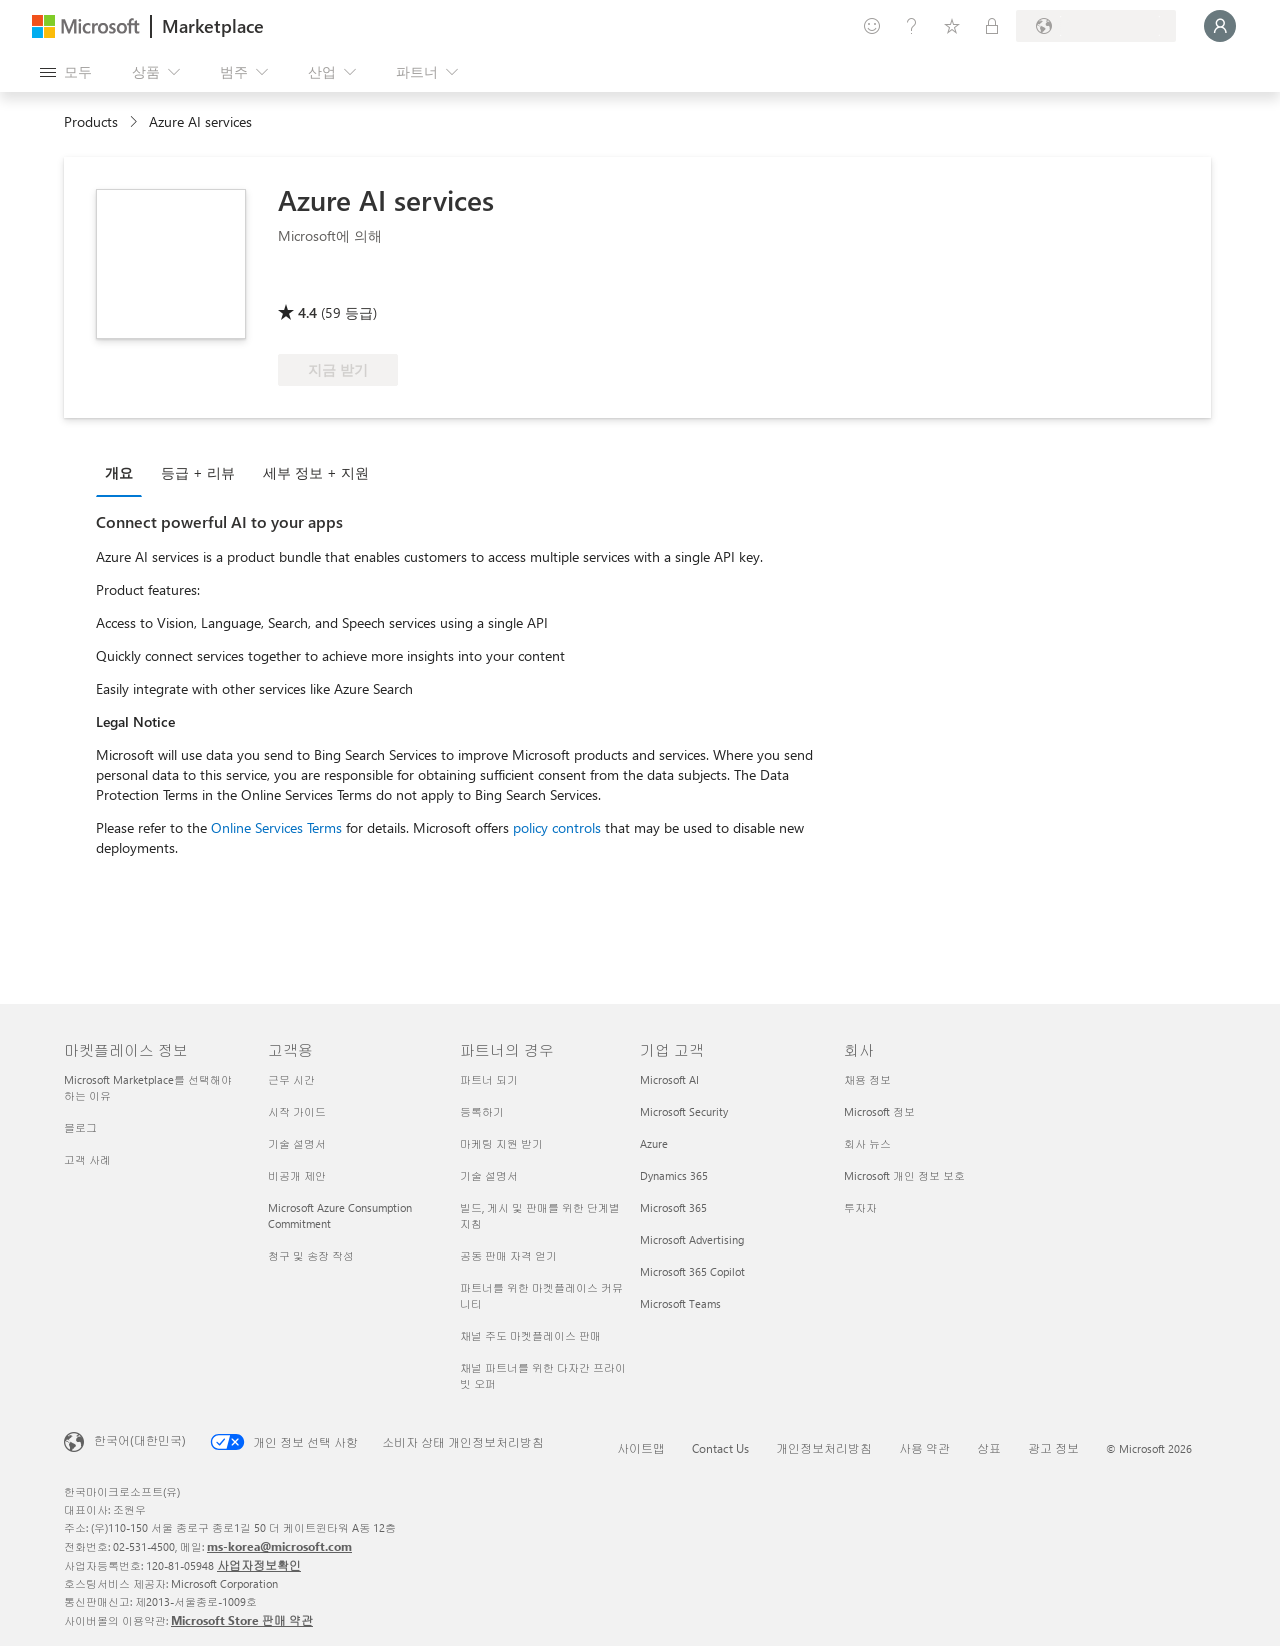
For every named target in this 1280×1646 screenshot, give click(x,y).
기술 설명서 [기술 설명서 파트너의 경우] (489, 1175)
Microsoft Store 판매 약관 (242, 1620)
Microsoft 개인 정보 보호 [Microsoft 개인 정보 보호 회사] (904, 1175)
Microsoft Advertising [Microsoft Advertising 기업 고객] (692, 1239)
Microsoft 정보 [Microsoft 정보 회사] (879, 1111)
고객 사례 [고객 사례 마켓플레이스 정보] (87, 1159)
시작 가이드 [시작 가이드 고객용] (297, 1111)
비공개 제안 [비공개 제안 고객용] (297, 1175)
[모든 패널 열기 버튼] (66, 72)
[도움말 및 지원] (912, 26)
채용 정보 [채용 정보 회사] (867, 1079)
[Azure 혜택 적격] (359, 284)
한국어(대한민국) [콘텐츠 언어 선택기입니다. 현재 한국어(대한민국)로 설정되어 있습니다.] (140, 1440)
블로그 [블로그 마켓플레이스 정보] (80, 1127)
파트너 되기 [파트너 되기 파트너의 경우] (489, 1079)
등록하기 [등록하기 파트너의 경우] (482, 1111)
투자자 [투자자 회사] (860, 1207)
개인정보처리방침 (824, 1448)
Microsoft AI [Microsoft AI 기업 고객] (669, 1079)
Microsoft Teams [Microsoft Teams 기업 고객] (680, 1303)
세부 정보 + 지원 (316, 472)
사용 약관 (924, 1448)
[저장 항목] (952, 26)
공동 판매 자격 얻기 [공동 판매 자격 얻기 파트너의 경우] (508, 1255)
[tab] (124, 472)
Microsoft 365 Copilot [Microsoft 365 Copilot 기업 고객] (692, 1271)
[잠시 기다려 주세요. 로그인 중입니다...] (1220, 26)
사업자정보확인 (259, 1565)
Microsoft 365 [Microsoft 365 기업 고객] (673, 1207)
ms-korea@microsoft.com (279, 1546)
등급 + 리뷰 (198, 472)
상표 (989, 1448)
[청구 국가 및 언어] (1096, 26)
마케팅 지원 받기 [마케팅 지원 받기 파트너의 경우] (501, 1143)
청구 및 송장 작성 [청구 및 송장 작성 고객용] (311, 1255)
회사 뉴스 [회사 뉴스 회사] (867, 1143)
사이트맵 (641, 1448)
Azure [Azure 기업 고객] (654, 1143)
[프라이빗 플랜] (992, 26)
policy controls (557, 827)
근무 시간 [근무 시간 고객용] (291, 1079)
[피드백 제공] (872, 26)
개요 (119, 472)
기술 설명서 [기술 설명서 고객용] (297, 1143)
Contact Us (720, 1448)
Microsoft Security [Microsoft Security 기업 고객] (684, 1111)
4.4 (307, 312)
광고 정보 (1053, 1448)
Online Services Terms (276, 827)
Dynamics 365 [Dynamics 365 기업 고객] (674, 1175)
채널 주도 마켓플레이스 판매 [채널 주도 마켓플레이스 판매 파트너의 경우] (530, 1335)
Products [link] (91, 121)
